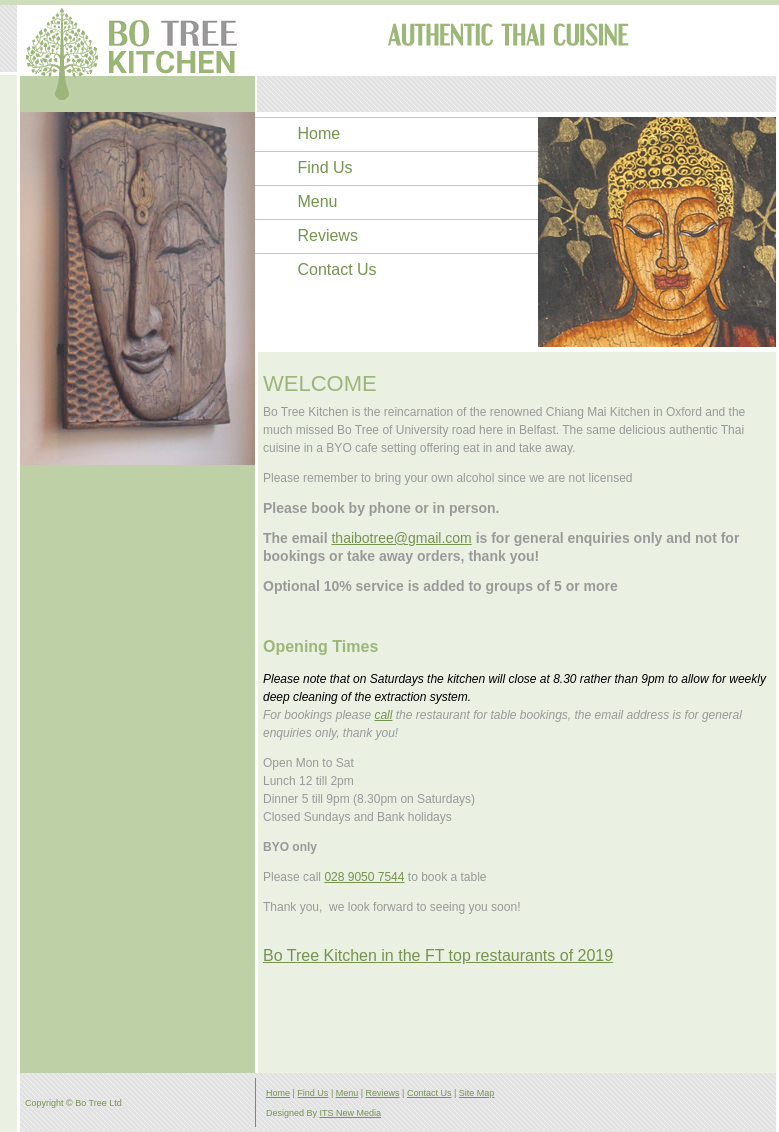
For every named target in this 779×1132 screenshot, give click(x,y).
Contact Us (336, 270)
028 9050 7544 (364, 877)
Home (318, 134)
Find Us (324, 168)
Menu (317, 202)
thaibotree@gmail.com (401, 538)
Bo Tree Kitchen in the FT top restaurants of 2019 (438, 955)
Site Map (477, 1093)
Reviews (327, 236)
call (383, 715)
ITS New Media (351, 1113)
